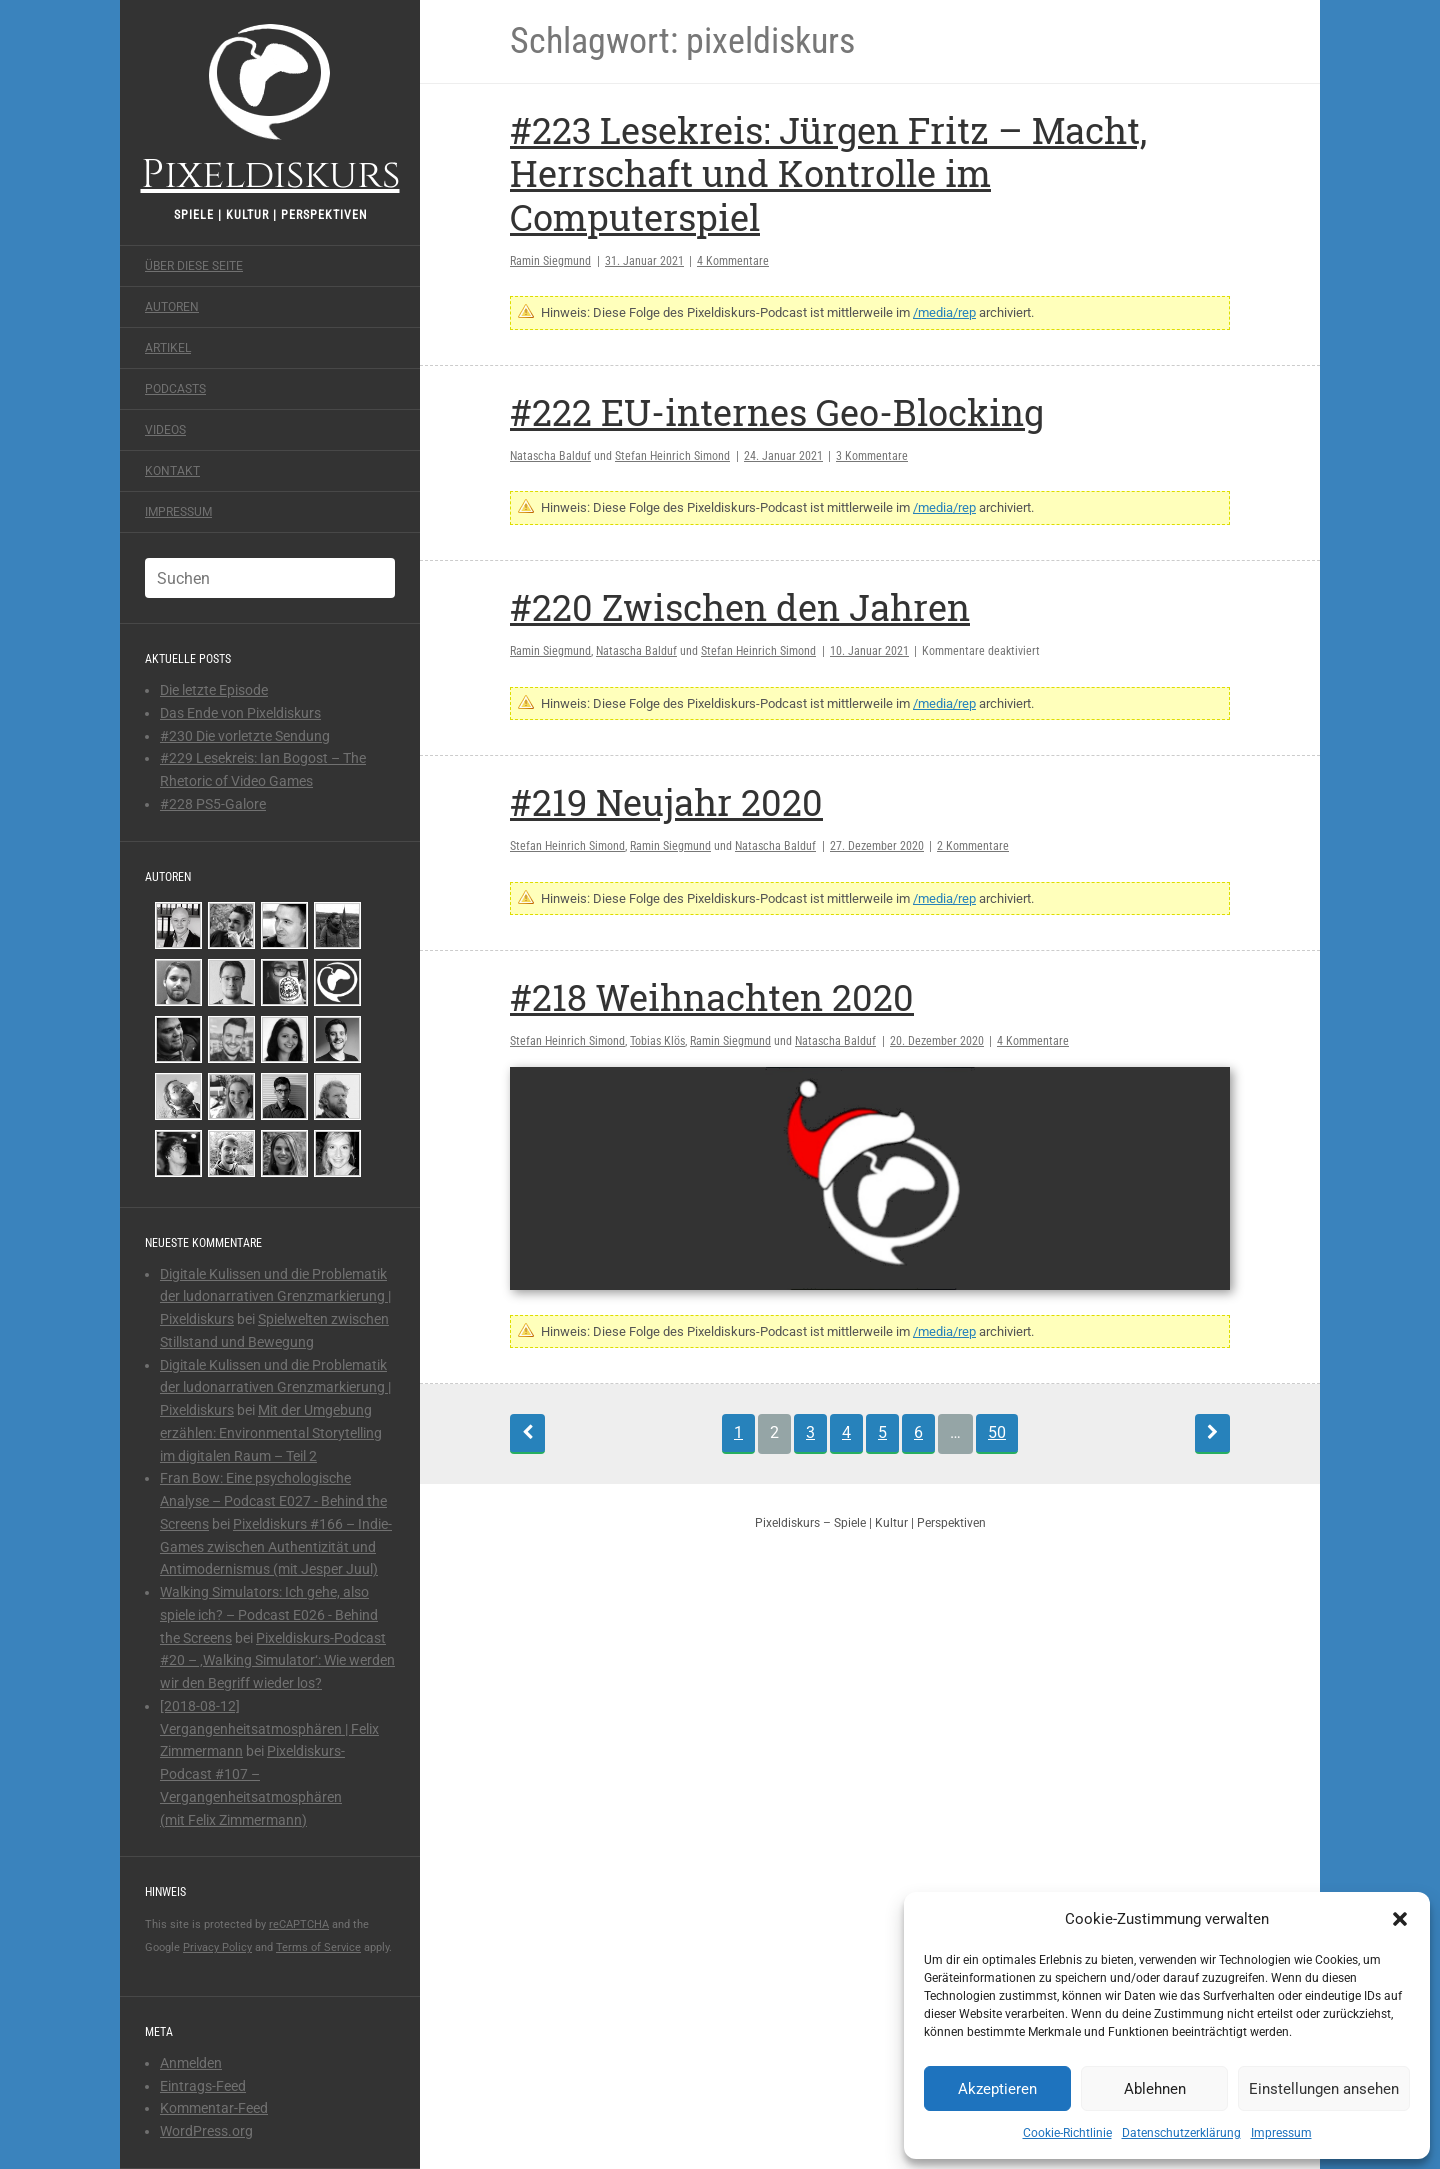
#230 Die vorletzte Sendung (245, 736)
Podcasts (175, 389)
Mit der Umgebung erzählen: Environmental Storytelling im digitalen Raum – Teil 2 (271, 1433)
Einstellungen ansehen (1324, 2089)
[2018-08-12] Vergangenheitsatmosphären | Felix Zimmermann (269, 1729)
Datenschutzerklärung (1181, 2133)
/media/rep (944, 312)
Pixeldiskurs (270, 107)
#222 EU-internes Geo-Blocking (777, 412)
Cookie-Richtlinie (1067, 2133)
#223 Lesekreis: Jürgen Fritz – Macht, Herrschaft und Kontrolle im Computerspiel (828, 173)
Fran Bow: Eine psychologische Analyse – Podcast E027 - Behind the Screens (273, 1501)
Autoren (172, 307)
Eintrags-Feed (203, 2086)
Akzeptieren (997, 2089)
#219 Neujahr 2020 (666, 802)
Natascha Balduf (550, 456)
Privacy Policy (217, 1947)
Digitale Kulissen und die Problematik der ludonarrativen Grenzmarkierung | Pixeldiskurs (275, 1297)
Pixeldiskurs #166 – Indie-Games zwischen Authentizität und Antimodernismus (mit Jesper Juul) (276, 1547)
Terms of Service (318, 1947)
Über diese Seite (194, 266)
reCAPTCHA (299, 1924)
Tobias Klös (657, 1041)
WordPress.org (206, 2131)
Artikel (168, 348)
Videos (165, 430)
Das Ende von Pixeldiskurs (240, 713)
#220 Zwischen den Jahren (740, 607)
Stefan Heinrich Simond (672, 456)
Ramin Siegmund (550, 261)
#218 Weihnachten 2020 (712, 997)
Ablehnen (1155, 2089)
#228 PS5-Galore (213, 804)
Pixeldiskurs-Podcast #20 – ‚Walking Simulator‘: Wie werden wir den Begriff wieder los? (277, 1661)
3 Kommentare (872, 456)
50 (997, 1432)
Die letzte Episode (214, 690)
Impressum (1281, 2133)
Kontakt (172, 471)
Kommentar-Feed (214, 2108)
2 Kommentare (973, 846)
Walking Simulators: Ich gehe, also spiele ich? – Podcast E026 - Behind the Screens (269, 1615)
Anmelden (191, 2063)
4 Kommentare (733, 261)
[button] (1400, 1919)
